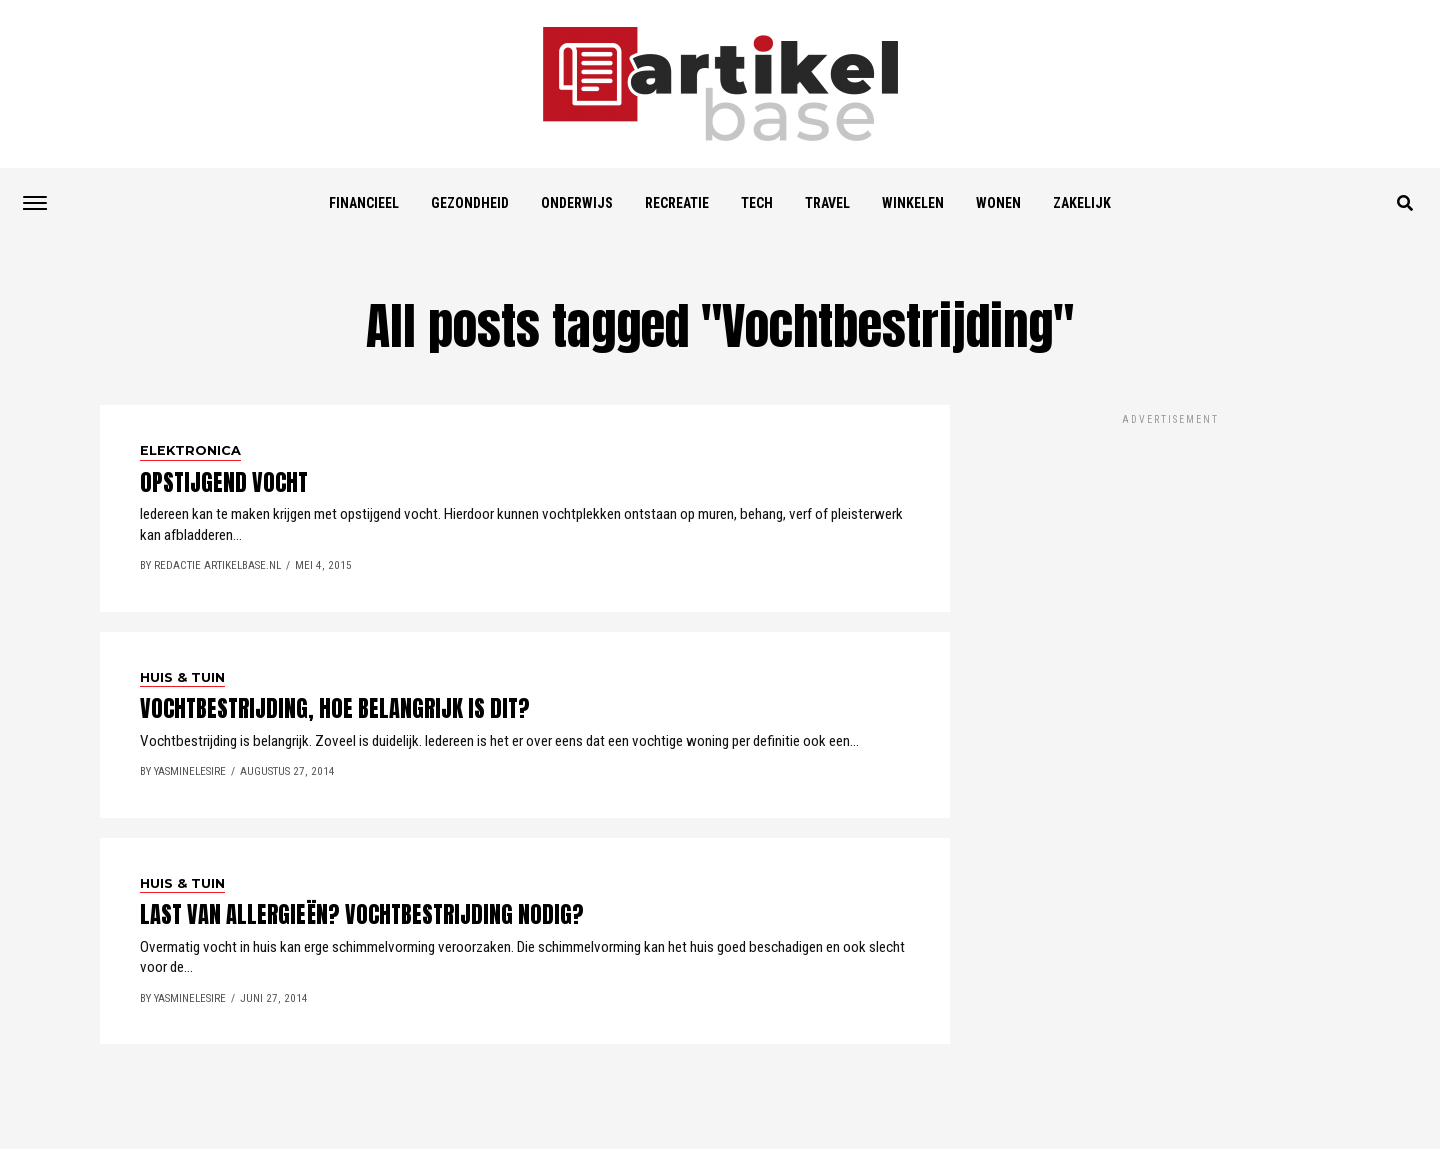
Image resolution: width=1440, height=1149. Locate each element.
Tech (757, 203)
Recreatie (677, 203)
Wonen (998, 203)
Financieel (364, 203)
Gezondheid (470, 203)
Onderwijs (577, 203)
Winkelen (913, 203)
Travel (827, 203)
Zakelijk (1082, 203)
